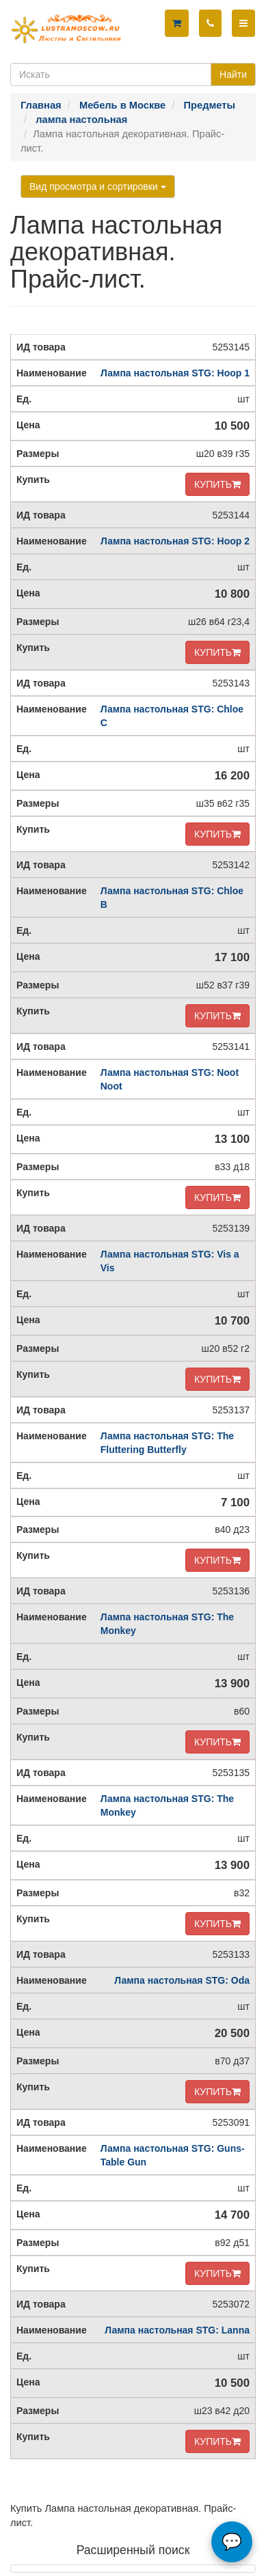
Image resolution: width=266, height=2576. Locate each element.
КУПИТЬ (217, 484)
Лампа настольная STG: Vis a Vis (170, 1261)
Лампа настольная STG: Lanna (177, 2330)
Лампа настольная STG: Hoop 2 (175, 541)
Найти (233, 74)
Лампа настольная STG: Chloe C (172, 716)
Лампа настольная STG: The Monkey (167, 1623)
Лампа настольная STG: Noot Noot (170, 1079)
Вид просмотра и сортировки (97, 186)
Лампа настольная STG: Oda (182, 1980)
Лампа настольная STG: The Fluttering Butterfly (167, 1442)
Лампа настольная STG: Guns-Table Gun (173, 2155)
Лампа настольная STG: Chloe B (172, 897)
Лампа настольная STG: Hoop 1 (175, 373)
